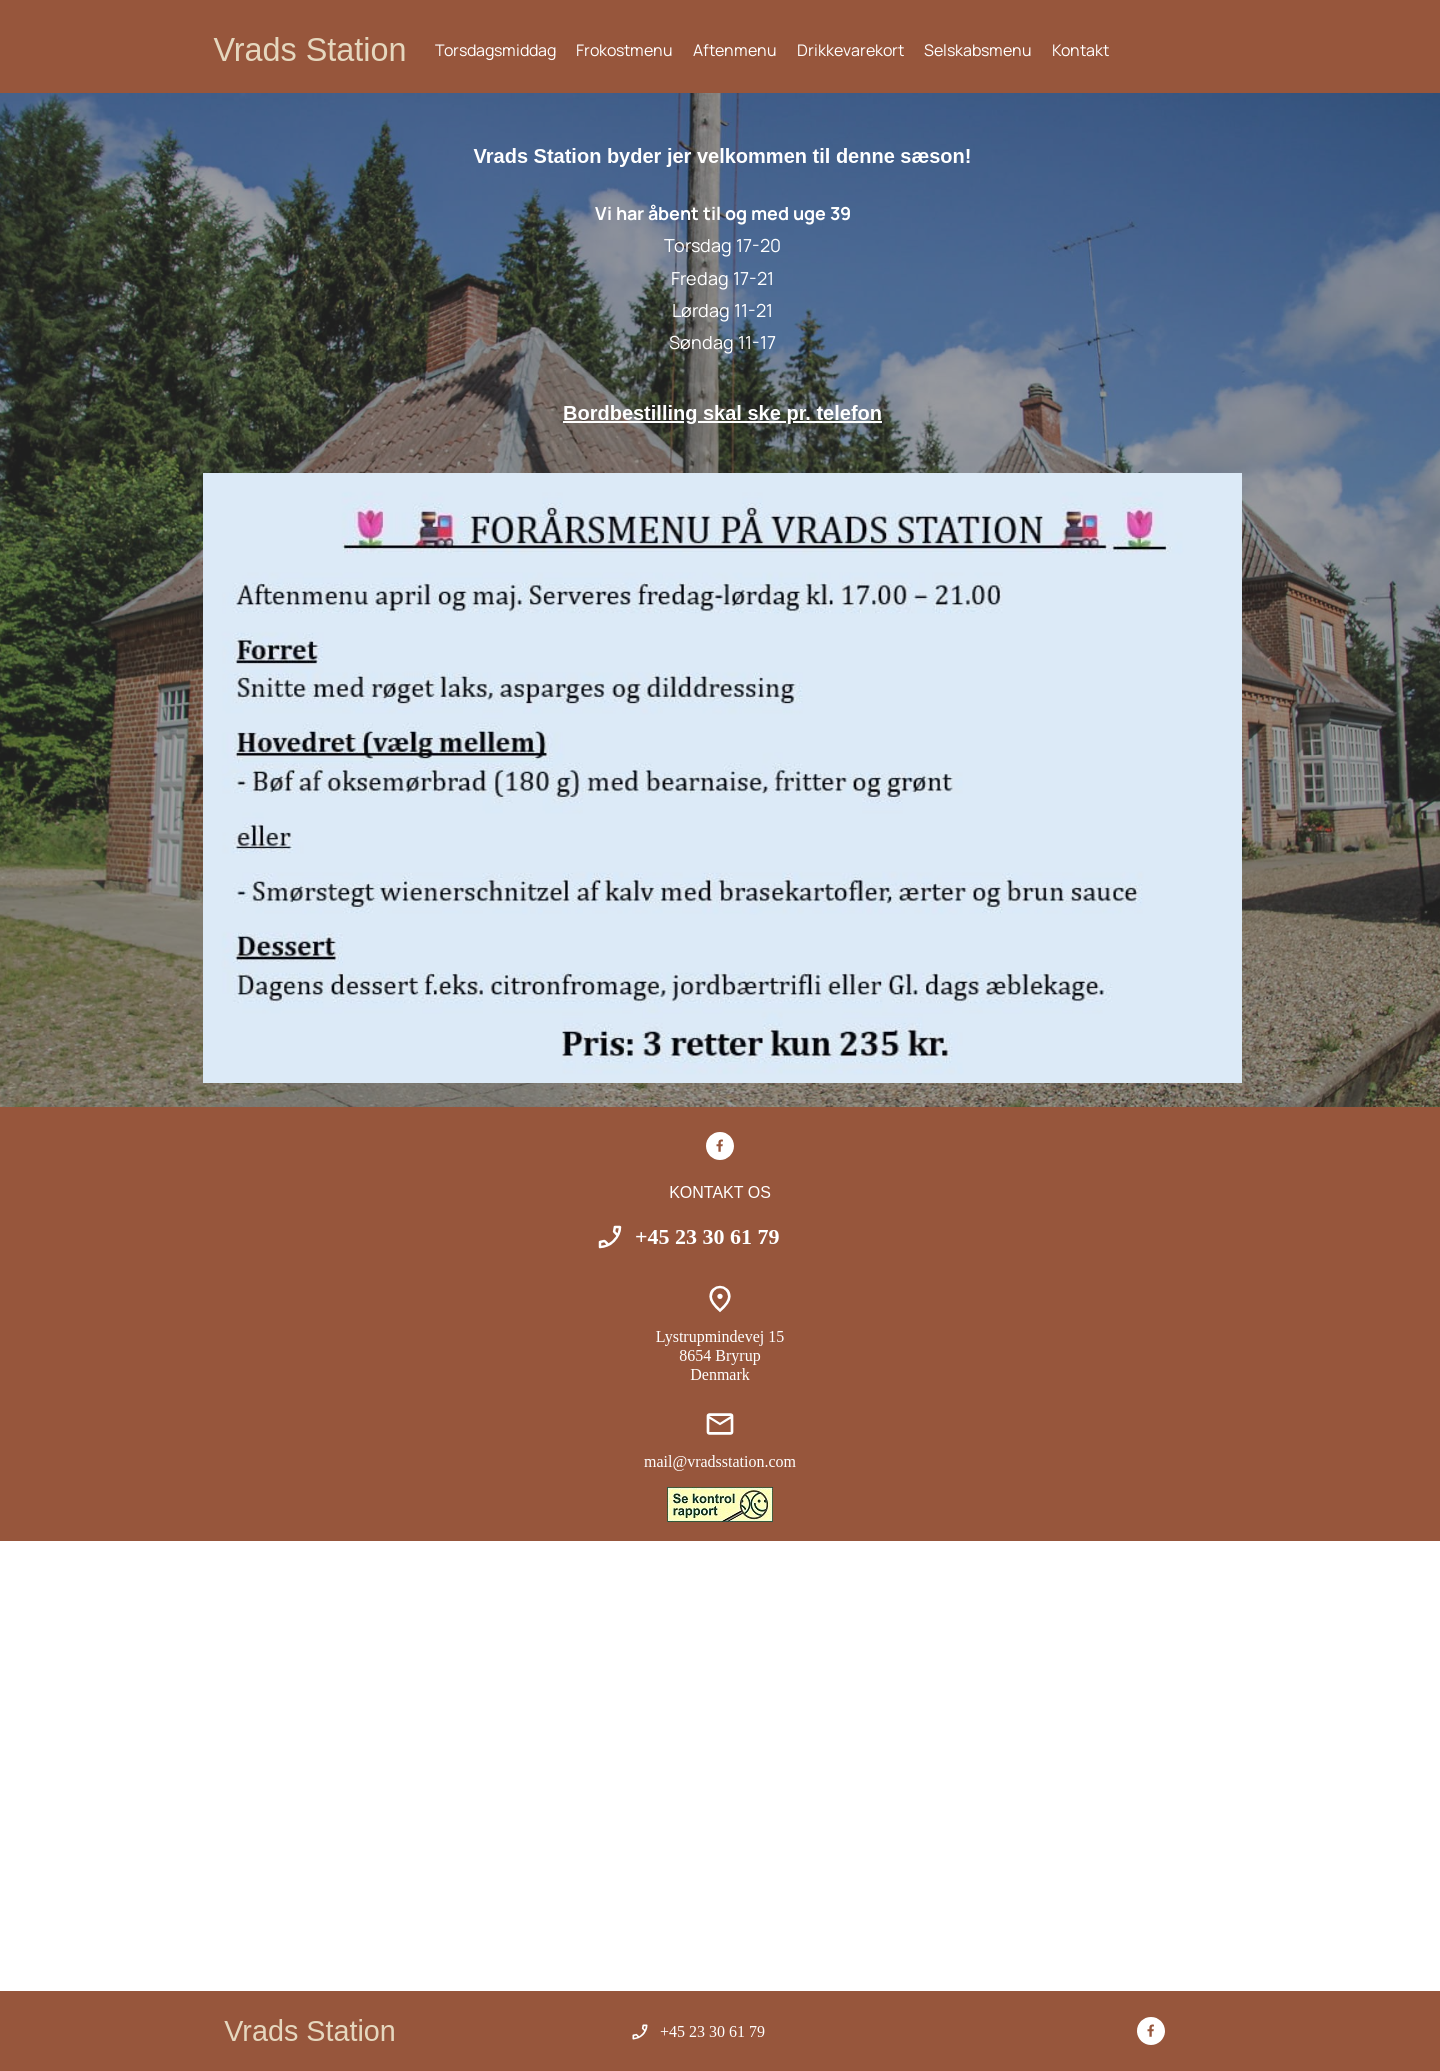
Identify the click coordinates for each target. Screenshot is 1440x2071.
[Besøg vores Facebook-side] (720, 1146)
